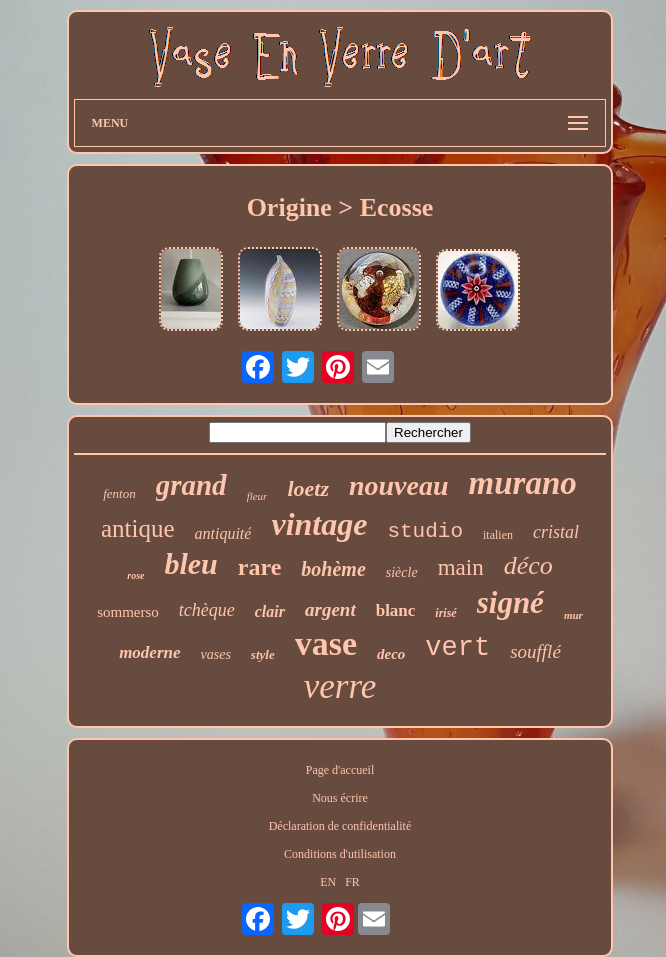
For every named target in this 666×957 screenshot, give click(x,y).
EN (328, 882)
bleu (190, 563)
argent (330, 609)
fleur (257, 496)
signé (510, 602)
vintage (319, 524)
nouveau (399, 485)
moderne (149, 652)
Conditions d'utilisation (340, 854)
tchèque (207, 610)
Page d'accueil (340, 770)
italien (498, 535)
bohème (333, 569)
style (263, 654)
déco (528, 565)
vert (457, 648)
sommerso (128, 612)
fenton (119, 493)
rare (260, 567)
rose (135, 575)
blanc (396, 610)
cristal (556, 532)
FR (352, 882)
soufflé (535, 651)
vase (326, 643)
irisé (445, 613)
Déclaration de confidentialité (340, 826)
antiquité (223, 533)
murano (523, 483)
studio (425, 531)
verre (340, 686)
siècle (402, 572)
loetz (308, 488)
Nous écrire (340, 798)
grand (191, 485)
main (461, 567)
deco (391, 654)
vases (216, 654)
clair (270, 611)
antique (138, 528)
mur (573, 615)
